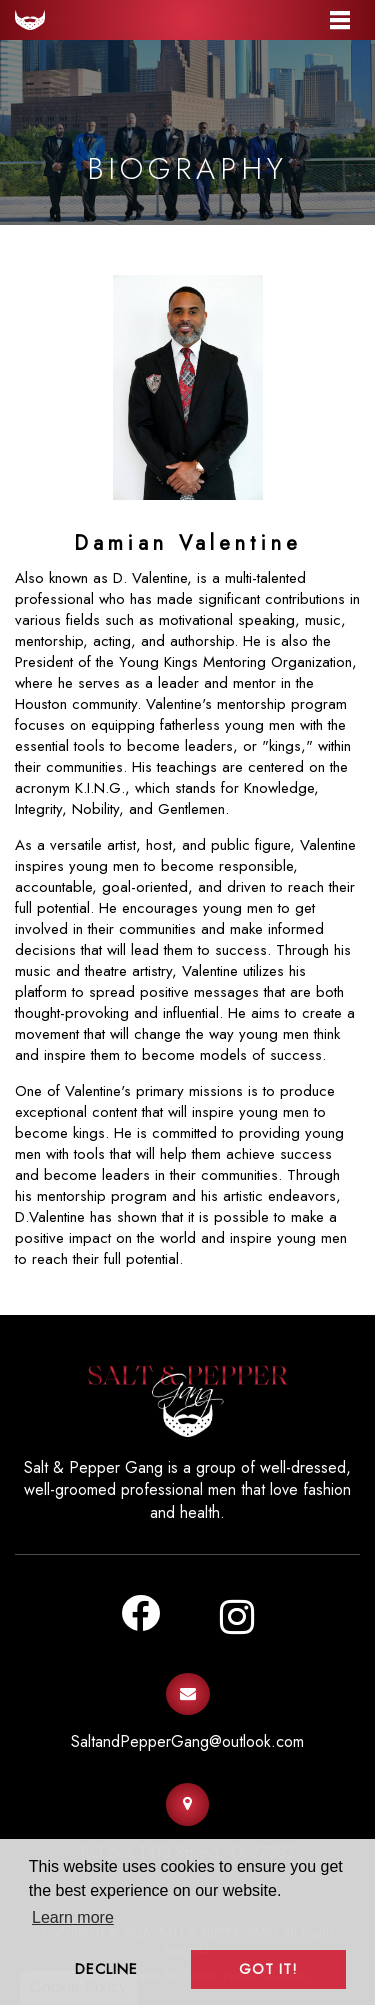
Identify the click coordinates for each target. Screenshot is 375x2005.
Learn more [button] (73, 1917)
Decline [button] (106, 1969)
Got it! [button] (268, 1969)
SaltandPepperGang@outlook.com (187, 1741)
